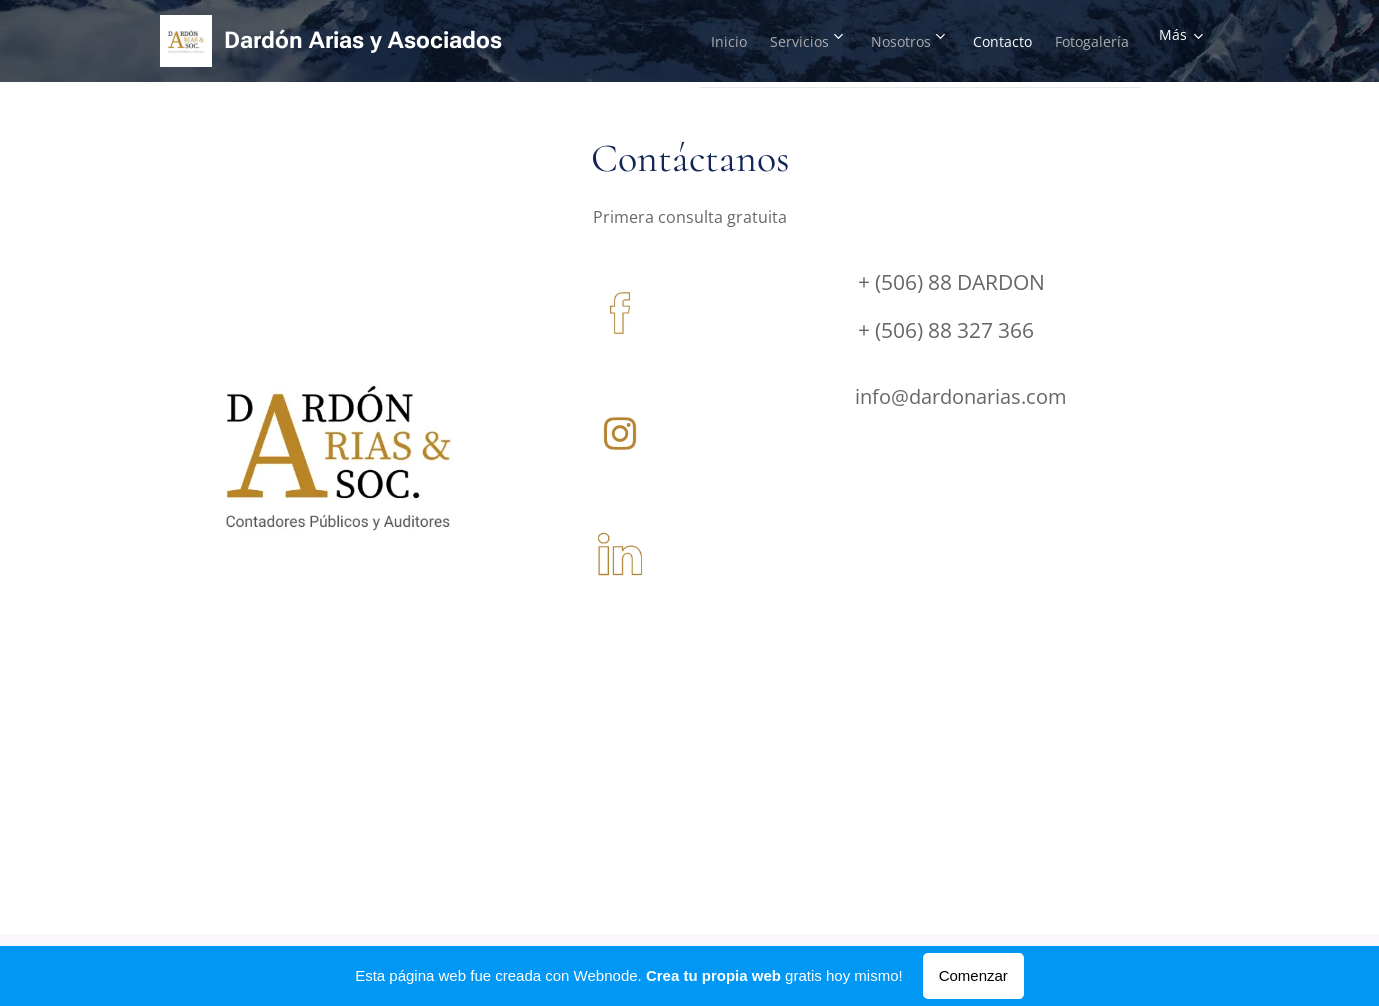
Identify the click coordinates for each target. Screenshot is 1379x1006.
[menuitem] (670, 41)
